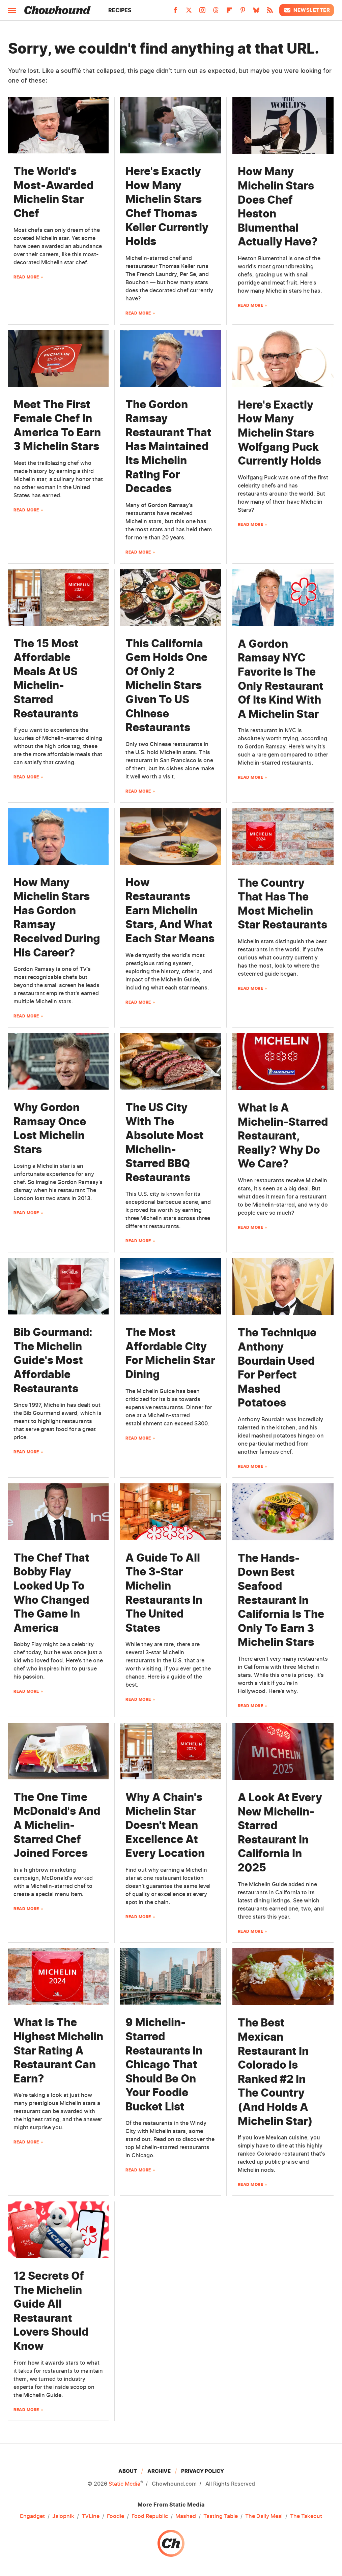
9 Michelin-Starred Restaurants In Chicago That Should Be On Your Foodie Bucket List (163, 2064)
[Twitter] (189, 12)
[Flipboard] (229, 12)
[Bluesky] (256, 12)
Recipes (120, 10)
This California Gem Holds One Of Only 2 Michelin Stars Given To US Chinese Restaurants (166, 685)
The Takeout (306, 2516)
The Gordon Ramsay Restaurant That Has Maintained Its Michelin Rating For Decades (168, 446)
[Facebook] (175, 12)
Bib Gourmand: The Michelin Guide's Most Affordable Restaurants (52, 1360)
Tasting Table (220, 2516)
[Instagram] (202, 12)
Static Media (124, 2483)
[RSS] (270, 12)
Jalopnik (63, 2516)
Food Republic (150, 2516)
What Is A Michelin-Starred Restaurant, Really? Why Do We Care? (283, 1135)
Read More (26, 276)
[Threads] (216, 12)
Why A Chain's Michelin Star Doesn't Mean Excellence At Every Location (165, 1825)
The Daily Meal (264, 2516)
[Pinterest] (243, 12)
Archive (159, 2471)
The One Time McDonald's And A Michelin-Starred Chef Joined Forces (56, 1825)
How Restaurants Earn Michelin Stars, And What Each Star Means (170, 910)
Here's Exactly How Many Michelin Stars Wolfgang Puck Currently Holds (279, 432)
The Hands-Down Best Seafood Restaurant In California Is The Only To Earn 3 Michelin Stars (281, 1600)
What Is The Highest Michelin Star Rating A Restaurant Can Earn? (58, 2050)
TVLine (90, 2516)
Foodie (115, 2516)
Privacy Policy (202, 2471)
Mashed (185, 2516)
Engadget (32, 2516)
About (127, 2471)
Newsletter (306, 10)
